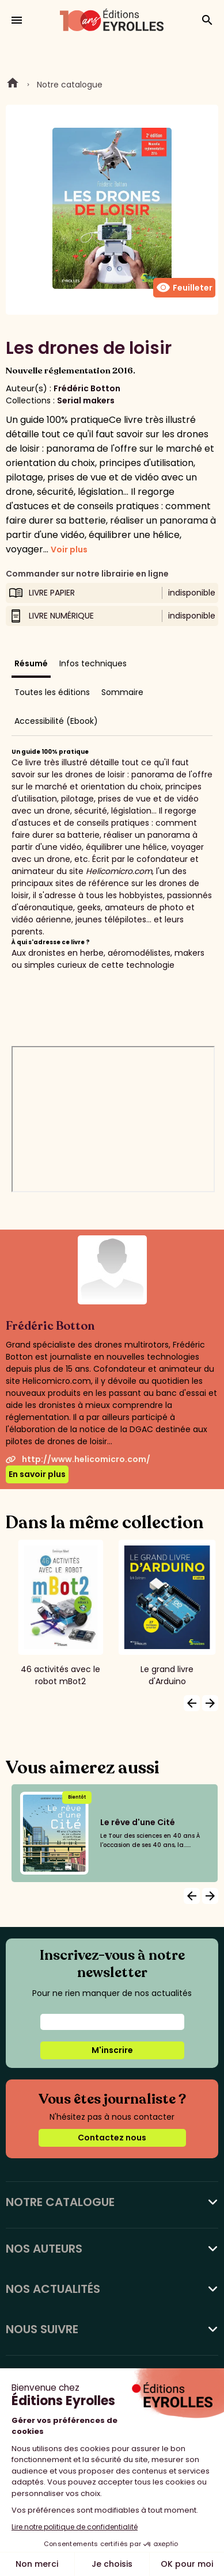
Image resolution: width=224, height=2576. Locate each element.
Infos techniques (93, 663)
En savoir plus (37, 1474)
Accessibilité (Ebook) (56, 721)
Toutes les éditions (52, 692)
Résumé (31, 663)
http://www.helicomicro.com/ (78, 1459)
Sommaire (122, 692)
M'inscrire (112, 2050)
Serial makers (86, 400)
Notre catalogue (69, 84)
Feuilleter (184, 288)
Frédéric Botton (87, 388)
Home (13, 84)
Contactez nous (112, 2137)
